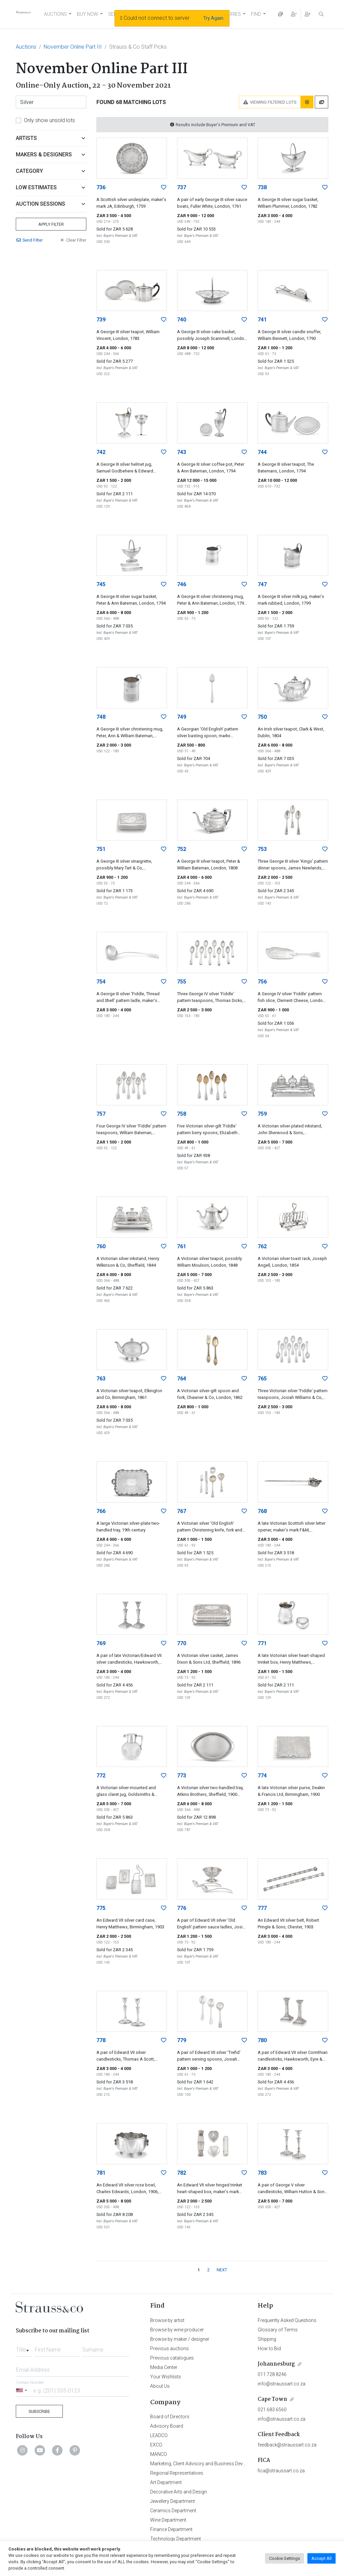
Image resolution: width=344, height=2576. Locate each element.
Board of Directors (169, 2416)
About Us (160, 2386)
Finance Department (171, 2529)
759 (262, 1114)
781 (100, 2173)
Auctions (26, 47)
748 (100, 717)
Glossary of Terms (278, 2329)
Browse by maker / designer (179, 2339)
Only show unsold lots (49, 120)
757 (100, 1114)
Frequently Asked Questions (287, 2320)
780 (262, 2040)
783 (262, 2173)
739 (100, 319)
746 (181, 584)
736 (100, 187)
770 (181, 1643)
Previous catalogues (172, 2358)
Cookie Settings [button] (284, 2558)
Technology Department (175, 2538)
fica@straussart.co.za (281, 2470)
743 (181, 452)
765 (262, 1378)
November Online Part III (73, 47)
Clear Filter (72, 240)
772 (100, 1775)
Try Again (213, 18)
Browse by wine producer (177, 2329)
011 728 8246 (272, 2374)
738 (262, 187)
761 (181, 1246)
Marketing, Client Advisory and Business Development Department (219, 2463)
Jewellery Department (172, 2501)
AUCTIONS (55, 14)
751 (100, 849)
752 (181, 849)
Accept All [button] (321, 2558)
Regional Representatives (176, 2473)
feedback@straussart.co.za (287, 2444)
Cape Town (272, 2399)
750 (262, 717)
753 (262, 849)
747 (262, 584)
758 (181, 1114)
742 (100, 452)
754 (100, 981)
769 (100, 1643)
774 (262, 1775)
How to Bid (269, 2348)
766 (100, 1511)
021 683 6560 (272, 2409)
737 (181, 187)
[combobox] (24, 2348)
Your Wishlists (165, 2376)
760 (100, 1246)
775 (100, 1908)
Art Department (166, 2482)
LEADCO (159, 2435)
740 (181, 319)
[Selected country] (22, 2390)
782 (181, 2173)
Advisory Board (166, 2426)
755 (181, 981)
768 (262, 1511)
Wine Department (168, 2520)
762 (262, 1246)
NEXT (222, 2269)
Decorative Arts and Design (178, 2491)
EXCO (156, 2444)
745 (100, 584)
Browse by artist (167, 2320)
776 (181, 1908)
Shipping (267, 2339)
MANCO (158, 2454)
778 (100, 2040)
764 (181, 1378)
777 (262, 1908)
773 (181, 1775)
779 (181, 2040)
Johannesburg (276, 2364)
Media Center (163, 2367)
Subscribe (39, 2411)
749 (181, 717)
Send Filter (29, 240)
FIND (256, 14)
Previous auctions (169, 2348)
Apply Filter (51, 224)
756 (262, 981)
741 (262, 319)
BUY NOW (87, 14)
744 (262, 452)
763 (100, 1378)
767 (181, 1511)
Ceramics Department (173, 2510)
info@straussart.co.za (281, 2383)
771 (262, 1643)
